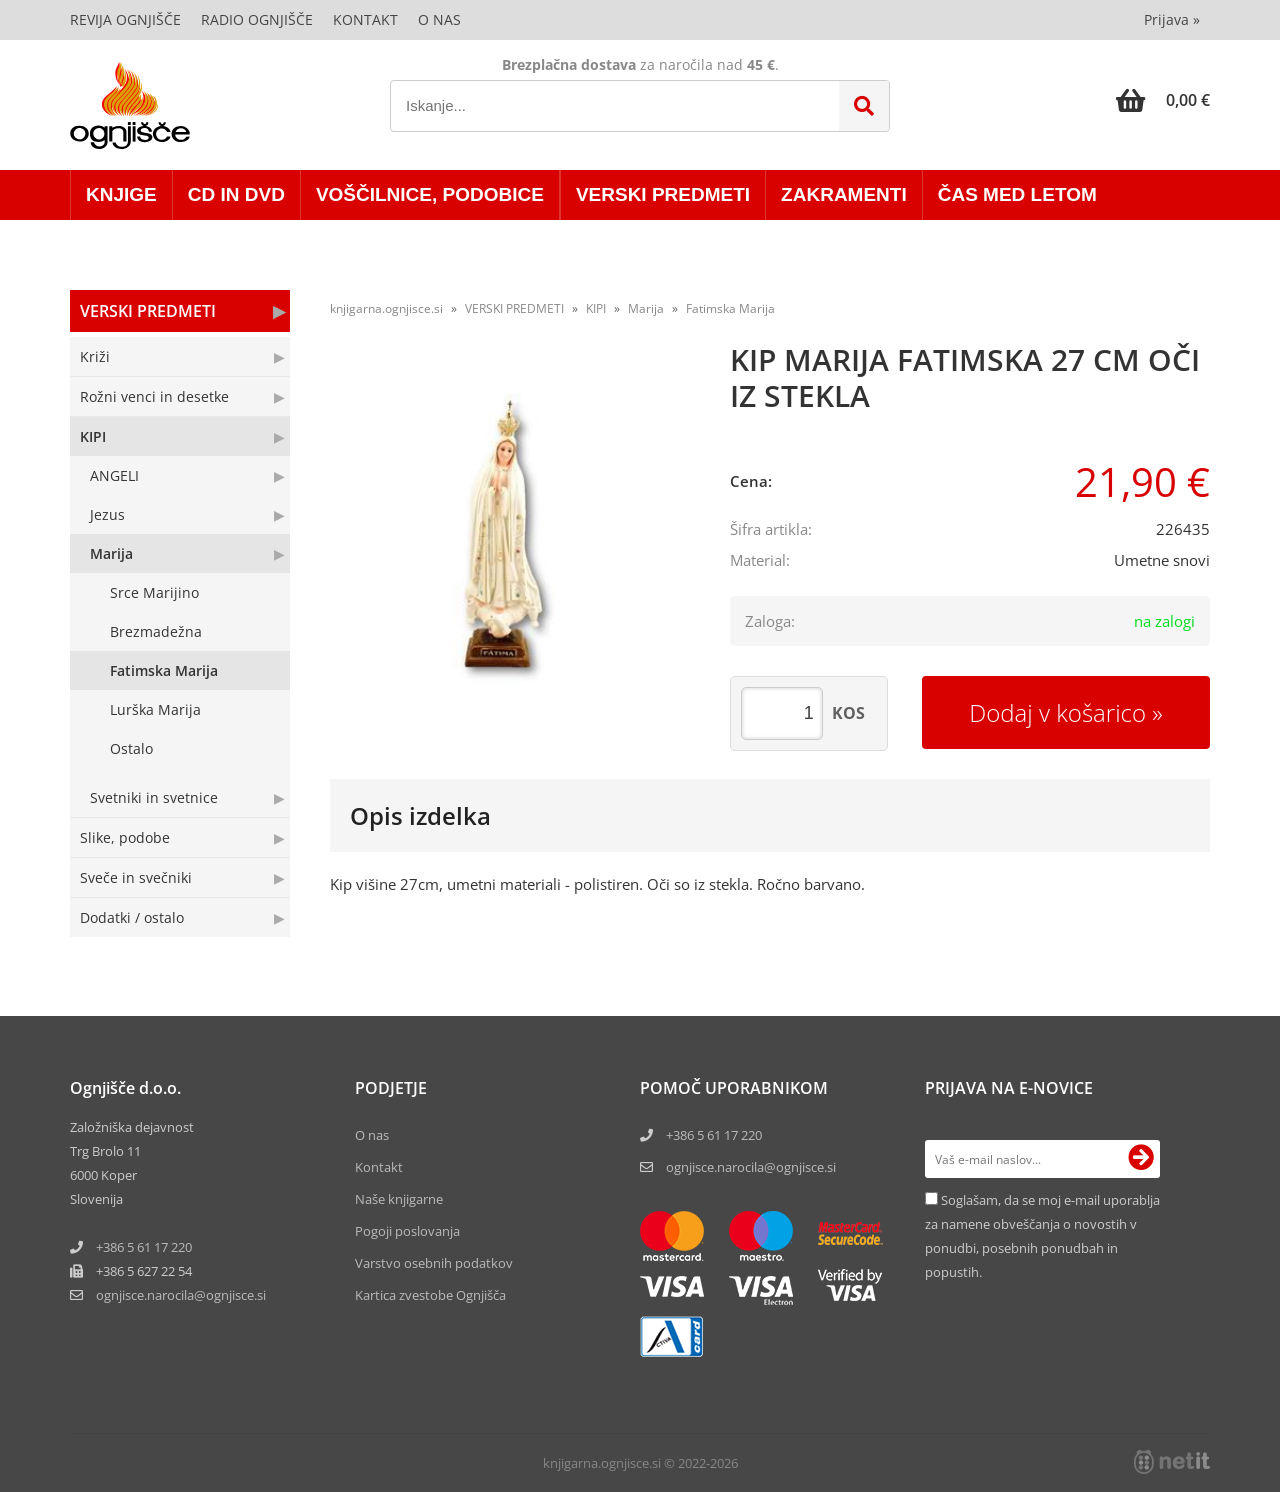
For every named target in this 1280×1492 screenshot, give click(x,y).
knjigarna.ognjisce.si (386, 308)
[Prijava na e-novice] (1141, 1159)
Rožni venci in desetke (154, 396)
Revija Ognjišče (125, 19)
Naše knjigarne (399, 1199)
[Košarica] (1163, 100)
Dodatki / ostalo (132, 917)
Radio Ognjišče (257, 19)
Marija (111, 553)
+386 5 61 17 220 (144, 1247)
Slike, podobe (125, 837)
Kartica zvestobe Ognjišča (430, 1295)
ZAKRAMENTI (844, 194)
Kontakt (365, 19)
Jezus (107, 514)
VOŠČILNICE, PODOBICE (430, 194)
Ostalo (131, 748)
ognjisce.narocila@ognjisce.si (751, 1167)
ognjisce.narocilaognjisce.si (181, 1295)
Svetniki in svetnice (154, 797)
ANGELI (114, 475)
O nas (439, 19)
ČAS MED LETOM (1017, 194)
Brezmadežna (156, 631)
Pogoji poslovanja (407, 1231)
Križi (95, 356)
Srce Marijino (154, 592)
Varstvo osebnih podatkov (434, 1263)
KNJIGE (121, 194)
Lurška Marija (155, 709)
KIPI (93, 436)
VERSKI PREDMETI (663, 194)
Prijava (1172, 19)
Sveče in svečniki (136, 877)
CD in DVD (236, 194)
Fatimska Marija (164, 670)
